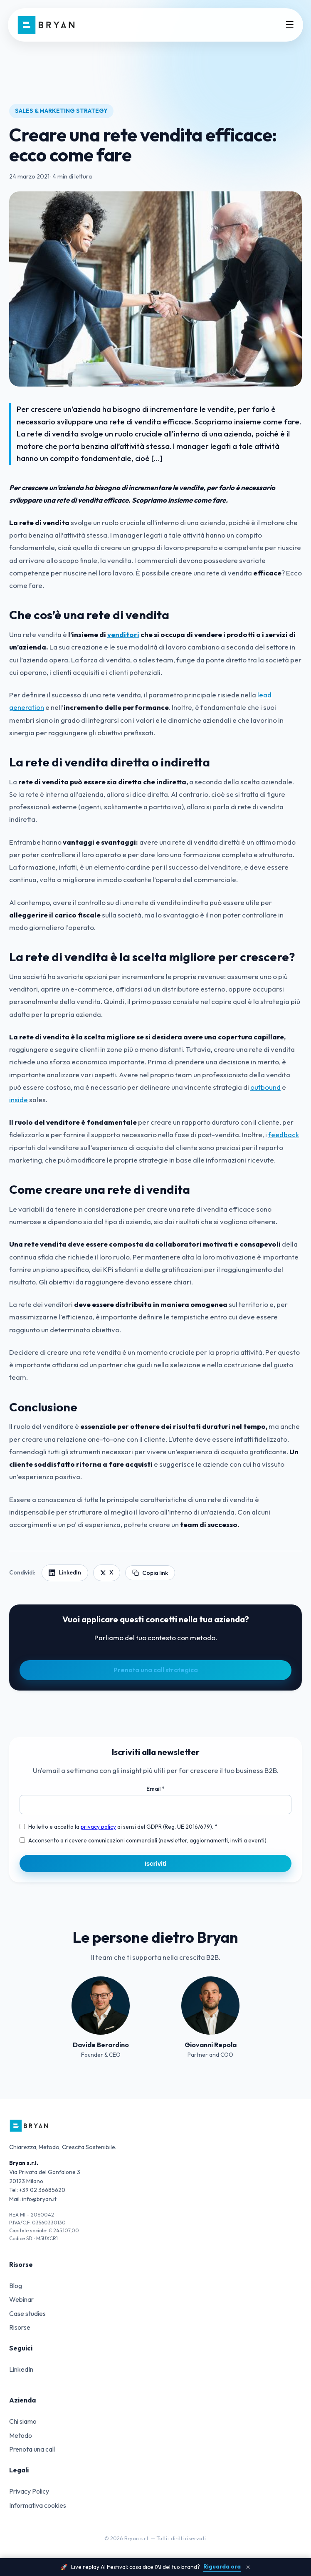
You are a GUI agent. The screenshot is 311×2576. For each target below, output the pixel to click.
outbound (265, 1087)
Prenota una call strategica (156, 1670)
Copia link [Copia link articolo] (150, 1573)
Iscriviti (155, 1863)
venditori (123, 634)
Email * (155, 1789)
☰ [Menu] (289, 24)
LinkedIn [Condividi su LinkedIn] (65, 1572)
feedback (283, 1134)
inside (18, 1099)
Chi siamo (23, 2421)
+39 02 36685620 (42, 2190)
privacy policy (98, 1827)
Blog (15, 2285)
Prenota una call (32, 2449)
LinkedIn (21, 2369)
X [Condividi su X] (106, 1572)
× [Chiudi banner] (248, 2567)
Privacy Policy (29, 2491)
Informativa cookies (37, 2505)
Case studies (27, 2313)
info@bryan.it (39, 2199)
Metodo (20, 2435)
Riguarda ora (222, 2566)
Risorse (19, 2327)
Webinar (21, 2299)
